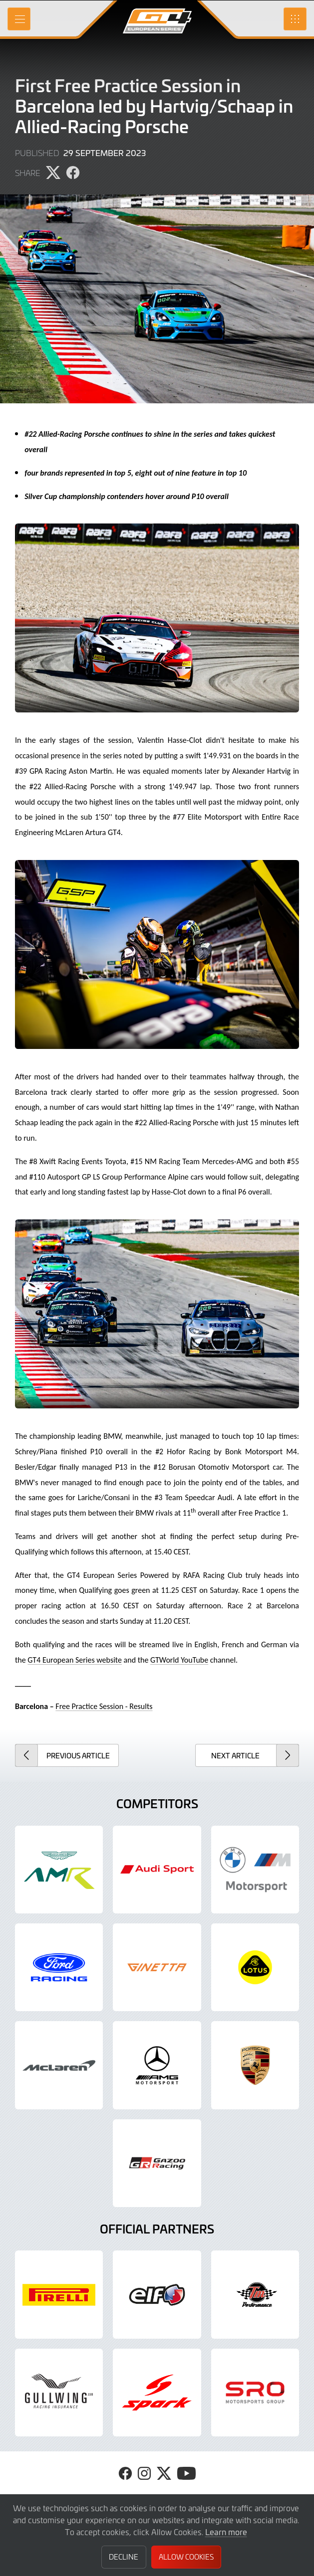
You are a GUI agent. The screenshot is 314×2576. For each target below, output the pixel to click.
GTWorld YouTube (179, 1660)
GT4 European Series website (74, 1660)
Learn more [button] (226, 2531)
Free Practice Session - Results (103, 1706)
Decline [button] (123, 2557)
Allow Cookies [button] (186, 2557)
